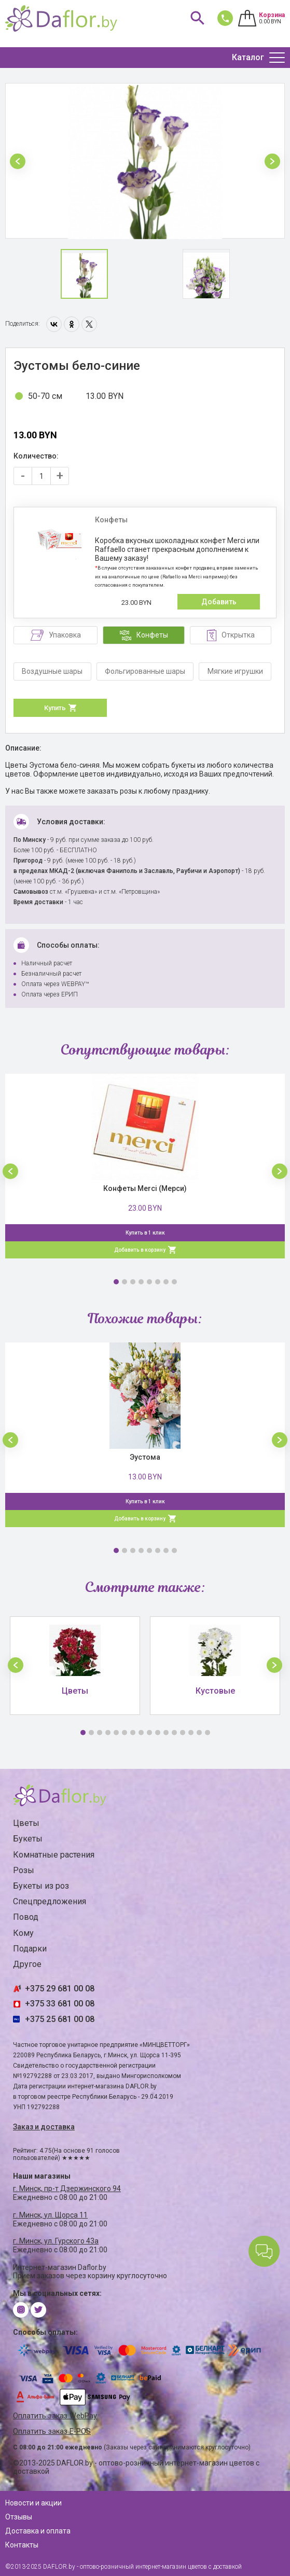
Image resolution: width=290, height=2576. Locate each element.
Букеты (28, 1839)
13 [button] (182, 1732)
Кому (23, 1933)
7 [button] (166, 1281)
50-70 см (45, 396)
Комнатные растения (53, 1855)
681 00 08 (223, 17)
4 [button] (141, 1281)
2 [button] (124, 1281)
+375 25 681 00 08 (59, 2019)
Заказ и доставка (44, 2127)
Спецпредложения (49, 1901)
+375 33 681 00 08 (59, 2004)
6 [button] (157, 1281)
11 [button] (166, 1732)
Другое (27, 1964)
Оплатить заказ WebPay (55, 2416)
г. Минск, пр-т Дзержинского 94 (67, 2188)
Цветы (26, 1823)
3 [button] (132, 1281)
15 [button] (199, 1732)
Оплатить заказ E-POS (52, 2431)
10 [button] (157, 1732)
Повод (25, 1917)
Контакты (21, 2545)
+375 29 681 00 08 (59, 1988)
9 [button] (149, 1732)
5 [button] (149, 1281)
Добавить (219, 602)
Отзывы (18, 2517)
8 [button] (174, 1281)
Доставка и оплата (38, 2531)
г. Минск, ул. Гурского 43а (56, 2241)
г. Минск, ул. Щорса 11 (50, 2215)
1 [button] (116, 1281)
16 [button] (207, 1732)
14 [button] (191, 1732)
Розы (23, 1870)
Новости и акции (33, 2503)
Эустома (145, 1457)
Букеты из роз (41, 1886)
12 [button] (174, 1732)
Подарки (30, 1949)
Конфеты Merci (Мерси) (145, 1188)
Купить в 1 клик (145, 1233)
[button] (17, 161)
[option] (145, 161)
